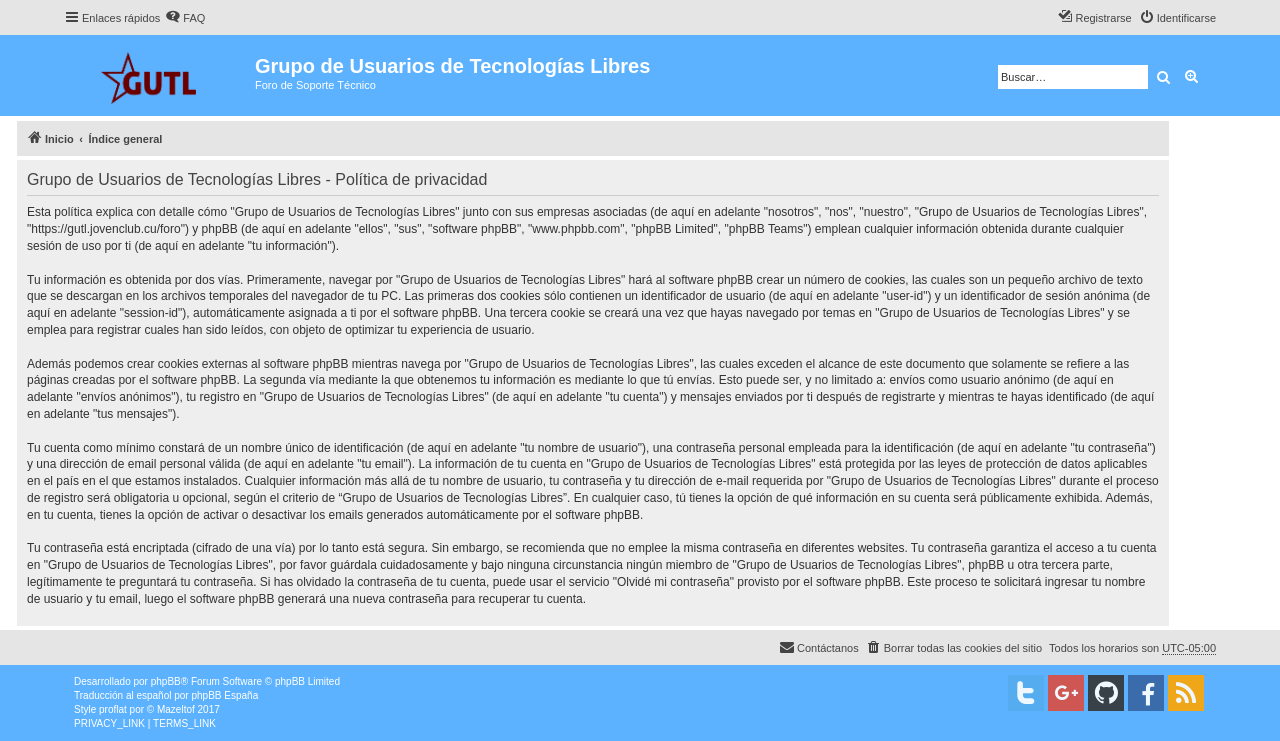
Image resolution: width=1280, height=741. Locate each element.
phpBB (166, 681)
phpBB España (224, 695)
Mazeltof (176, 709)
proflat (113, 709)
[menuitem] (185, 18)
